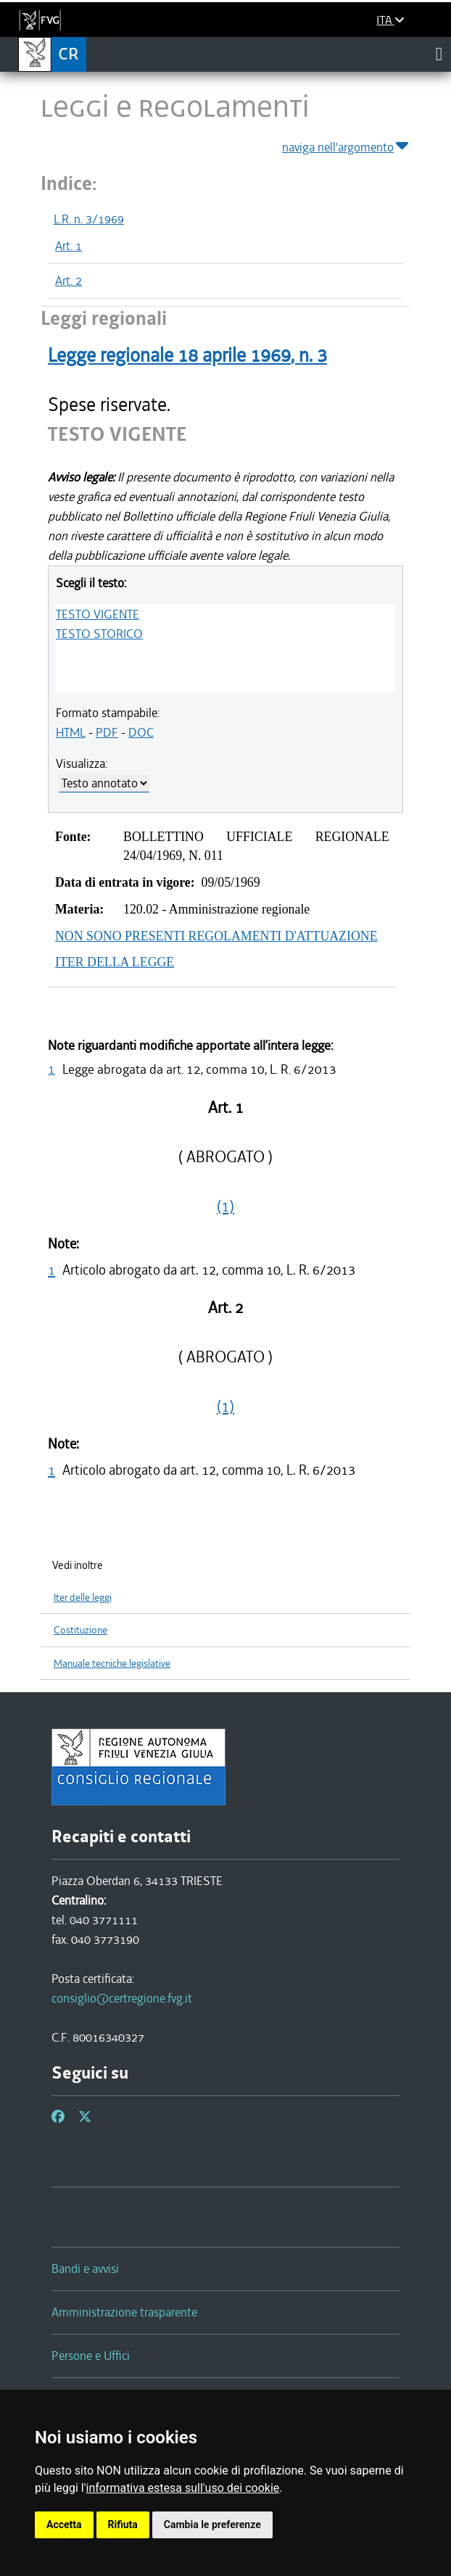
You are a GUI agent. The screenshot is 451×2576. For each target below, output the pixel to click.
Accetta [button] (64, 2524)
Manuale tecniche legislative (112, 1663)
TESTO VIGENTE (97, 614)
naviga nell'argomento (346, 145)
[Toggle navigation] (439, 53)
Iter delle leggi (83, 1597)
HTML (71, 732)
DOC (141, 732)
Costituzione (80, 1630)
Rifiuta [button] (123, 2524)
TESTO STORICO (99, 634)
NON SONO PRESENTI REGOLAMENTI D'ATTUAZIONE (216, 936)
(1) (225, 1206)
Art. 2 (68, 281)
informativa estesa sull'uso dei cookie (183, 2488)
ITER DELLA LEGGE (114, 962)
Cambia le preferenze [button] (212, 2524)
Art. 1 (68, 246)
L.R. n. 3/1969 (89, 219)
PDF (107, 732)
